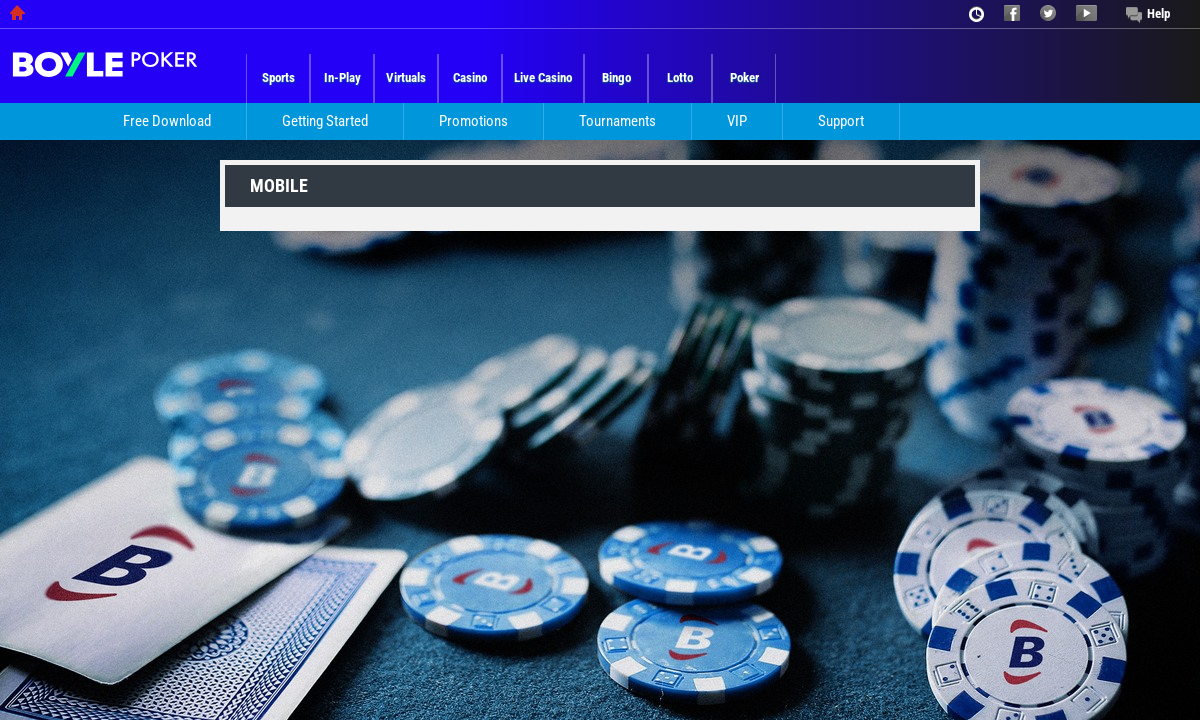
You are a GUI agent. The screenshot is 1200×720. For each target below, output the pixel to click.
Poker (744, 77)
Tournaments (617, 121)
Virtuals (406, 77)
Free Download (167, 121)
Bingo (616, 77)
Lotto (680, 77)
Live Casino (543, 77)
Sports (278, 77)
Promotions (473, 121)
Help (1158, 13)
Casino (470, 77)
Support (841, 121)
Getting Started (325, 121)
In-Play (342, 77)
